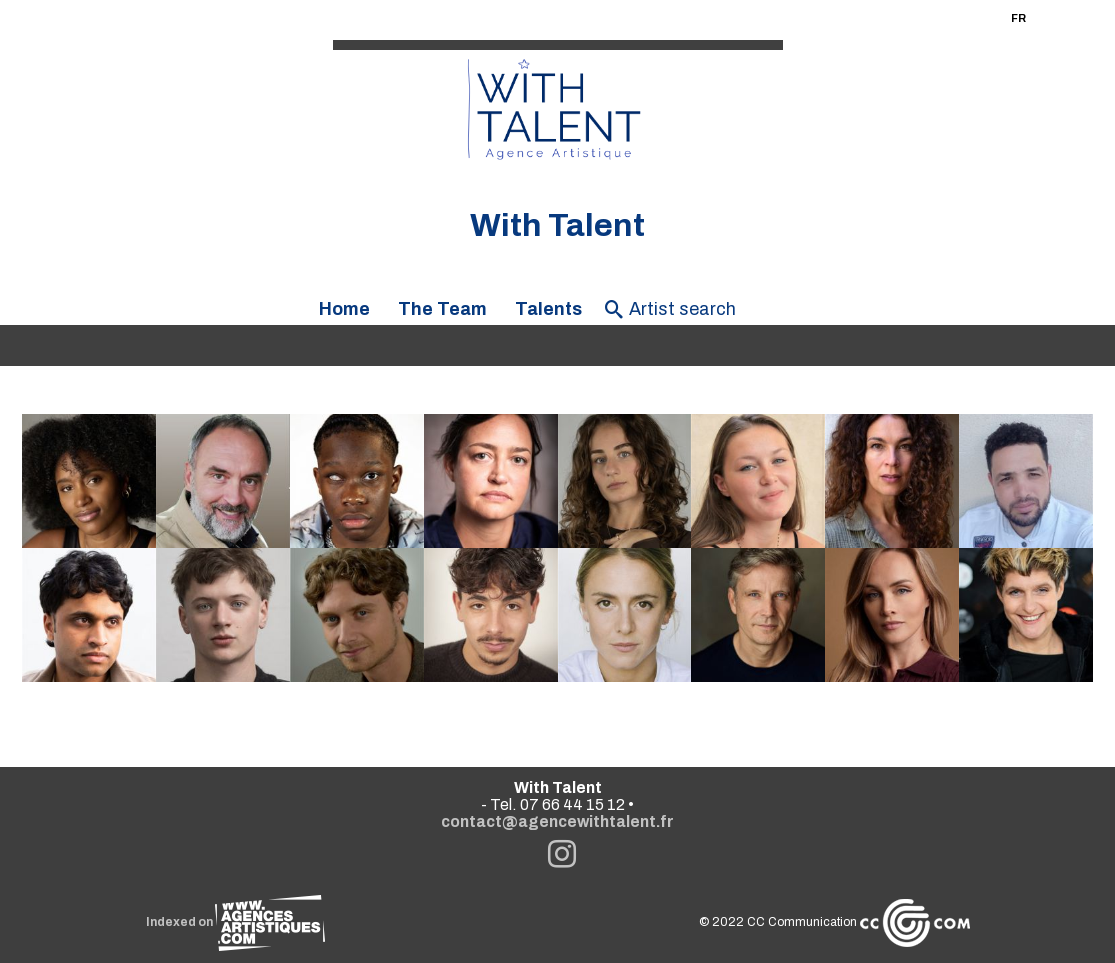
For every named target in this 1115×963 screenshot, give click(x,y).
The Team (442, 309)
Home (344, 309)
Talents (548, 309)
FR (1018, 18)
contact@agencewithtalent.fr (557, 821)
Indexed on (235, 922)
